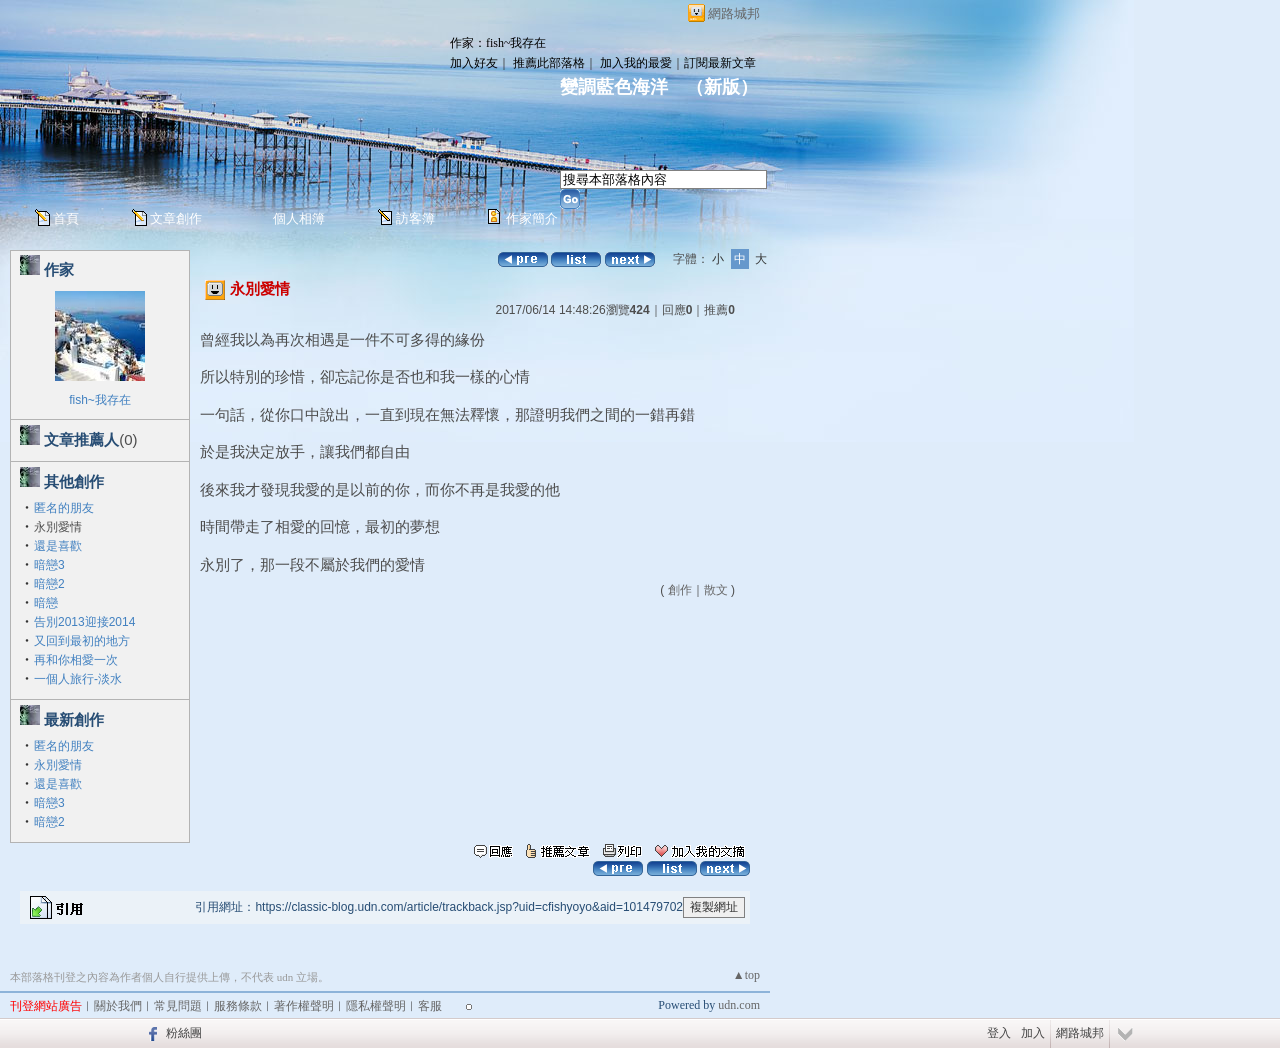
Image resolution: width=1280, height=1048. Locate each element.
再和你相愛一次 (76, 660)
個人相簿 (299, 218)
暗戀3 (49, 565)
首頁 (66, 218)
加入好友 (474, 63)
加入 (1033, 1033)
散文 (716, 590)
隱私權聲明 (376, 1006)
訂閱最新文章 (720, 63)
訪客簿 (415, 218)
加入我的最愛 (636, 63)
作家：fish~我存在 (498, 43)
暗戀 (46, 603)
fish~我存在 (100, 400)
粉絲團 (184, 1033)
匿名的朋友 (64, 508)
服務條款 (238, 1006)
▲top (746, 975)
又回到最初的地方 (82, 641)
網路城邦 (734, 13)
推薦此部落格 (549, 63)
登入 (999, 1033)
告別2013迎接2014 (84, 622)
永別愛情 (58, 765)
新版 (722, 87)
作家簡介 (532, 218)
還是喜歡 (58, 546)
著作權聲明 (304, 1006)
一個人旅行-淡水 (78, 679)
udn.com (739, 1005)
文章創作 (176, 218)
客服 (430, 1006)
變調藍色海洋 (614, 87)
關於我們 (118, 1006)
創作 (680, 590)
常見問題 (178, 1006)
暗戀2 (49, 584)
